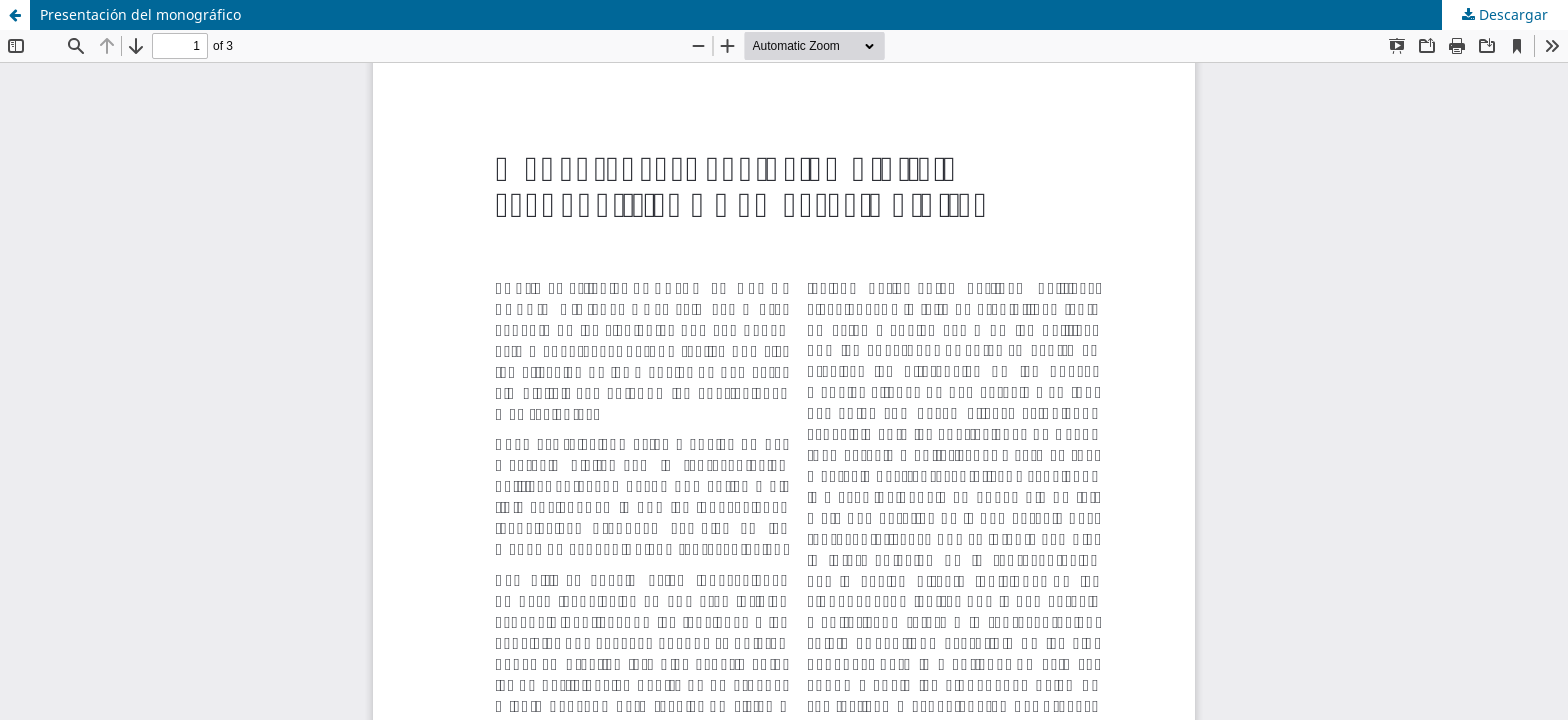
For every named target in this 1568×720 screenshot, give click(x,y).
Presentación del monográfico (140, 14)
